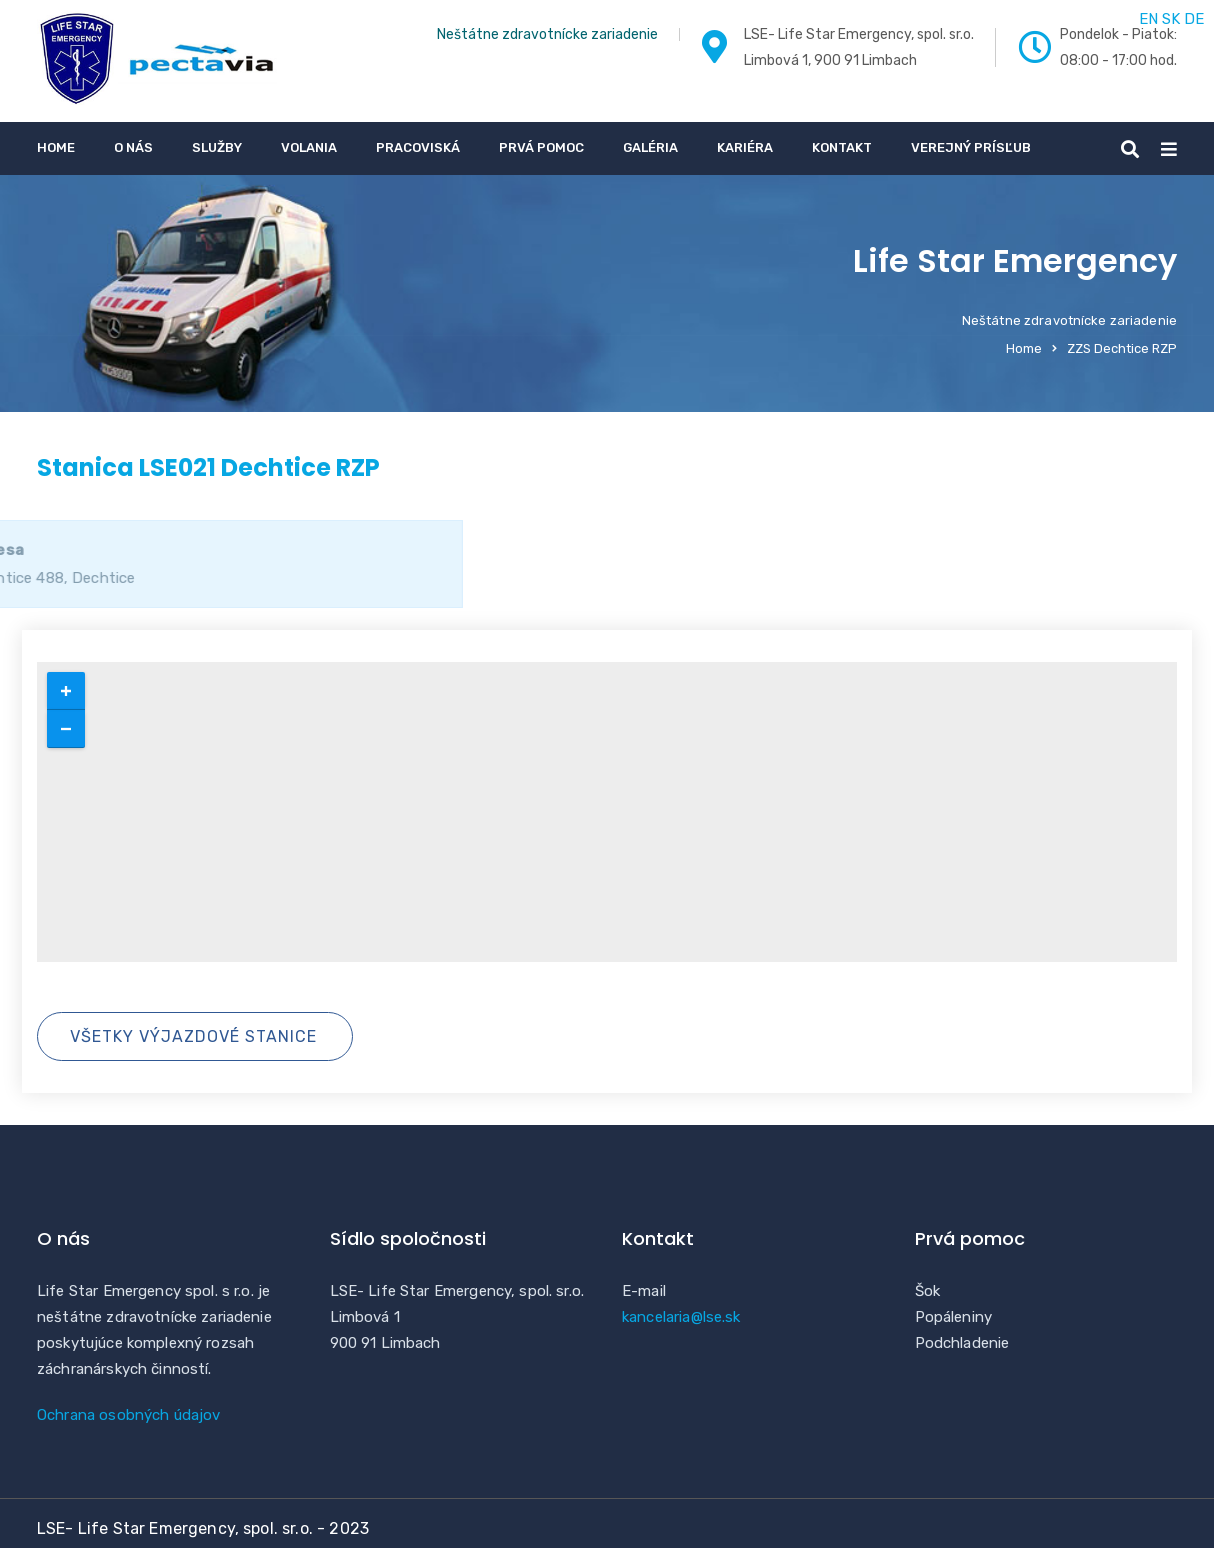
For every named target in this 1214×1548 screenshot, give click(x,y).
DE (1194, 19)
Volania (309, 147)
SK (1171, 19)
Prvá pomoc (541, 147)
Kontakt (842, 147)
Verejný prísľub (971, 147)
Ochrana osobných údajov (128, 1415)
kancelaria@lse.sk (681, 1317)
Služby (217, 147)
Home (56, 147)
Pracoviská (418, 147)
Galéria (650, 147)
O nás (133, 147)
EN (1148, 19)
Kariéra (745, 147)
